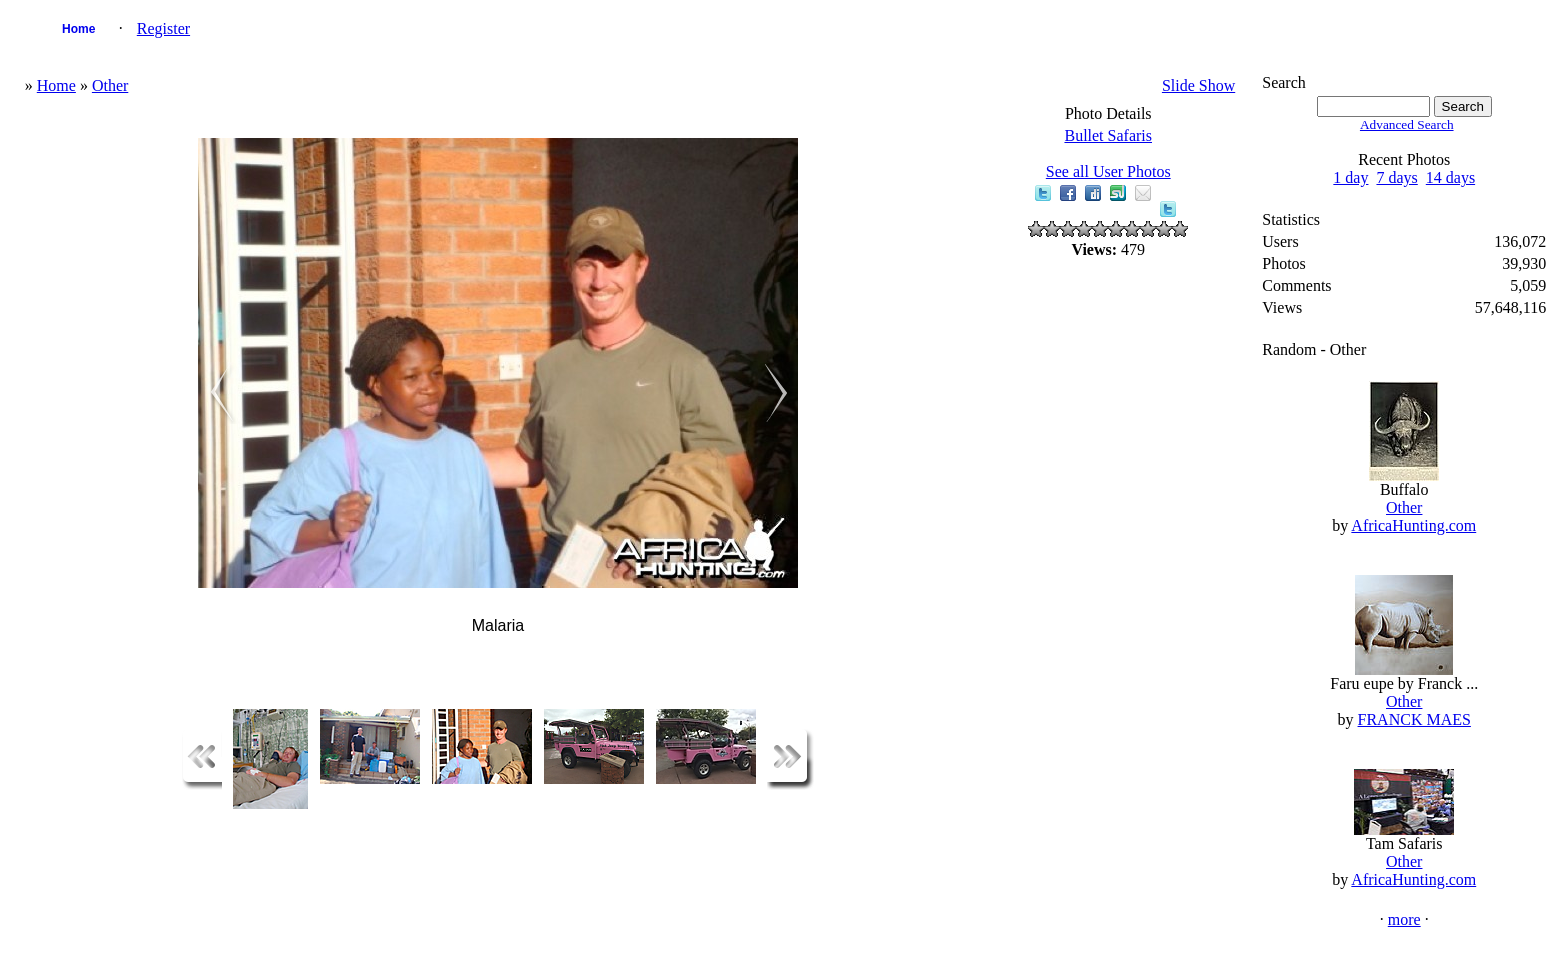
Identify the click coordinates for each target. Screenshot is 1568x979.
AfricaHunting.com (1413, 525)
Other (110, 85)
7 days (1396, 177)
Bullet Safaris (1108, 135)
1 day (1350, 177)
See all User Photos (1108, 171)
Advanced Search (1407, 124)
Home (78, 29)
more (1404, 919)
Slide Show (1198, 85)
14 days (1450, 177)
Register (163, 28)
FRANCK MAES (1414, 719)
